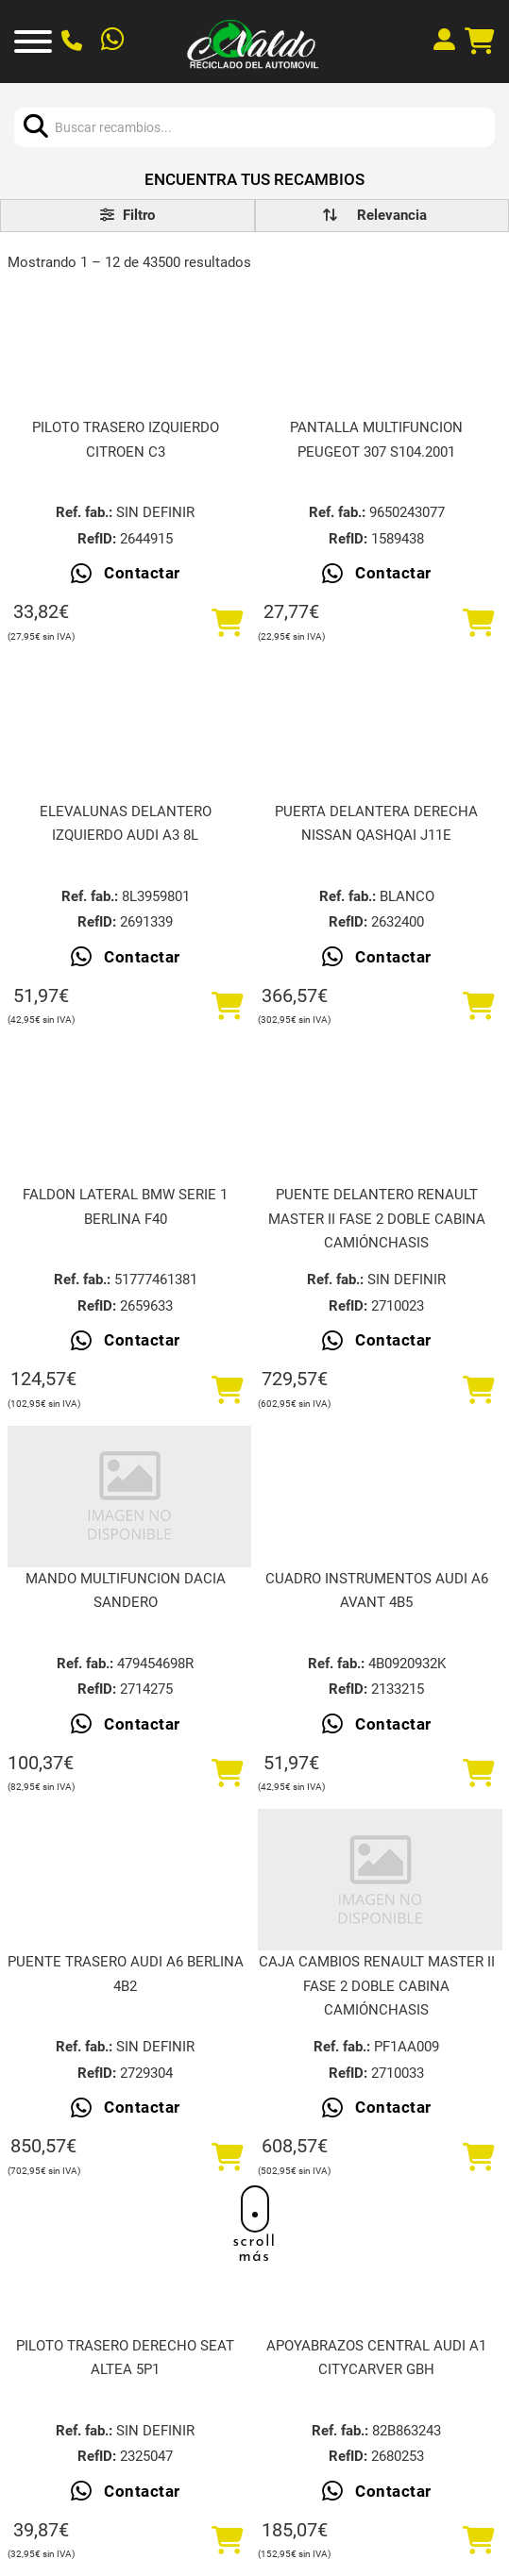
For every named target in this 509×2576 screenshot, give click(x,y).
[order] (392, 216)
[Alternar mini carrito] (480, 41)
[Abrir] (33, 41)
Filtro (127, 215)
